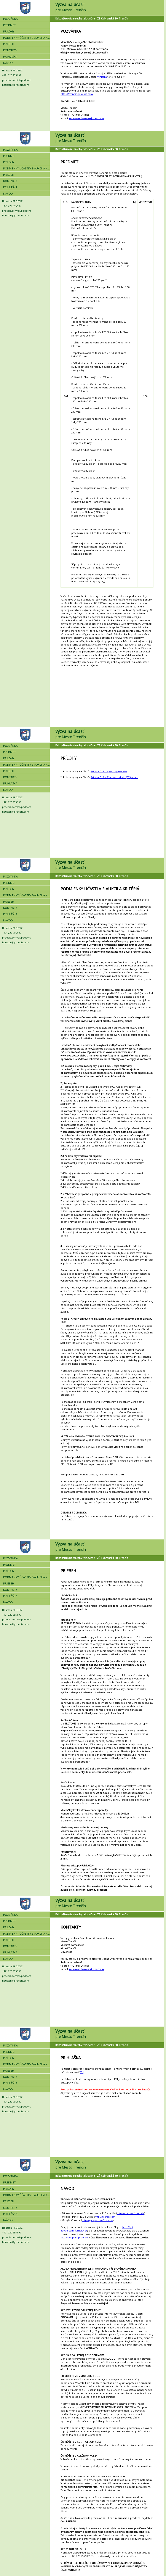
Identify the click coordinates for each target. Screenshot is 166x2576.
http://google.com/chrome (97, 2220)
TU (81, 2072)
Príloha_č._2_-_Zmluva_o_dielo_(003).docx (114, 777)
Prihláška (101, 76)
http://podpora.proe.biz (74, 2237)
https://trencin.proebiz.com (77, 94)
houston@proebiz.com (15, 84)
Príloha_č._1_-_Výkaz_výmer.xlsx (109, 771)
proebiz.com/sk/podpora (16, 80)
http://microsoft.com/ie (130, 2213)
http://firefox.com (105, 2216)
